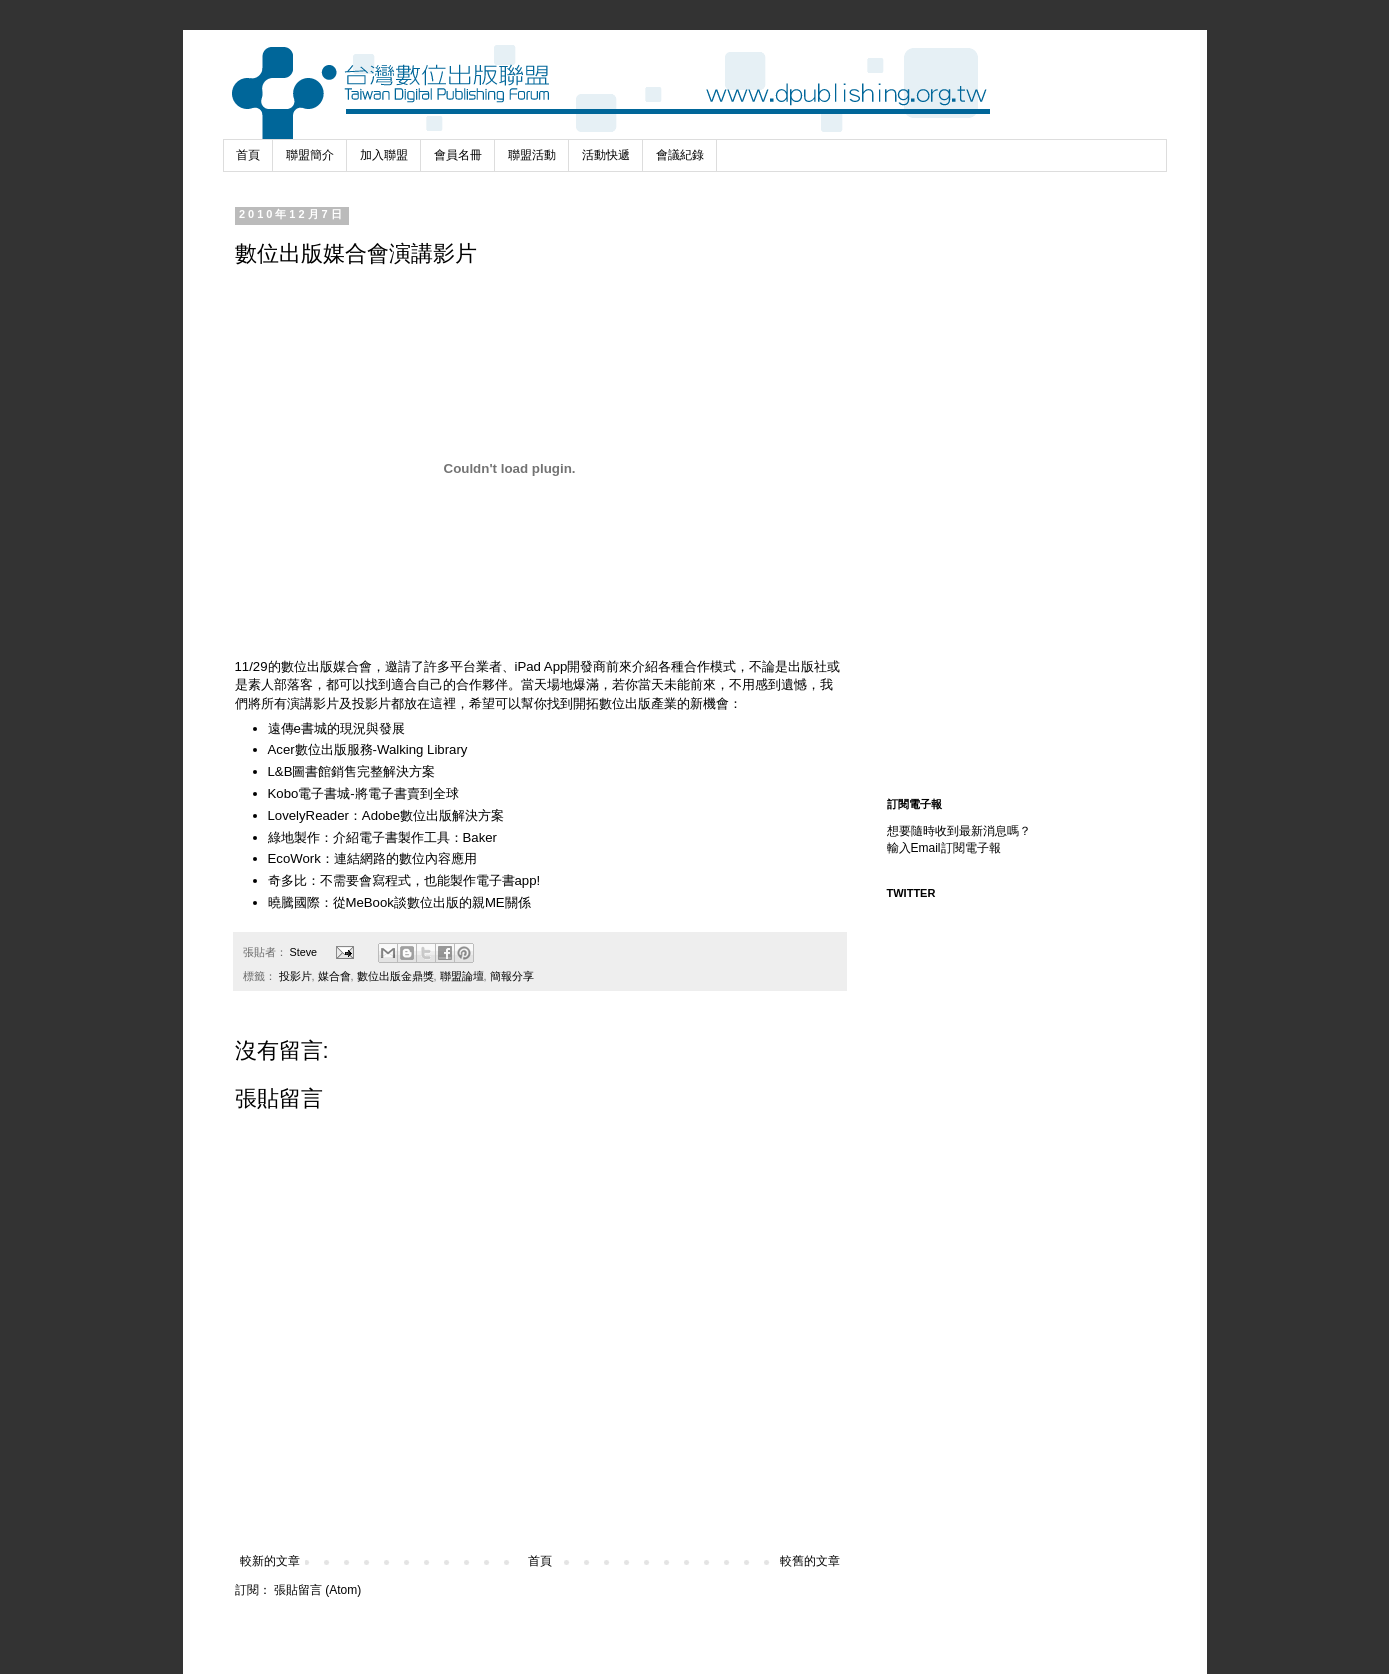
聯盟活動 (532, 155)
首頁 (248, 155)
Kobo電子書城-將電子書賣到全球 (363, 793)
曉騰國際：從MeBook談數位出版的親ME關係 (399, 902)
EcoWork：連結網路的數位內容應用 (372, 858)
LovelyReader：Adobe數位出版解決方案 (386, 815)
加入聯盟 (384, 155)
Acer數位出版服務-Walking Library (368, 749)
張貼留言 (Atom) (317, 1590)
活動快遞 (606, 155)
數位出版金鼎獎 (395, 976)
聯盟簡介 (310, 155)
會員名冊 (458, 155)
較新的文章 (270, 1561)
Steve (305, 952)
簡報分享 (512, 976)
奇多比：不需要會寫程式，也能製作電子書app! (404, 880)
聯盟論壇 (462, 976)
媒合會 (334, 976)
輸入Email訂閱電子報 (944, 848)
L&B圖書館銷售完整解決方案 (352, 771)
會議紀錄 (680, 155)
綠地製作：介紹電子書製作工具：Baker (382, 837)
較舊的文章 (810, 1561)
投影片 (295, 976)
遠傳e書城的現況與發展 (336, 728)
